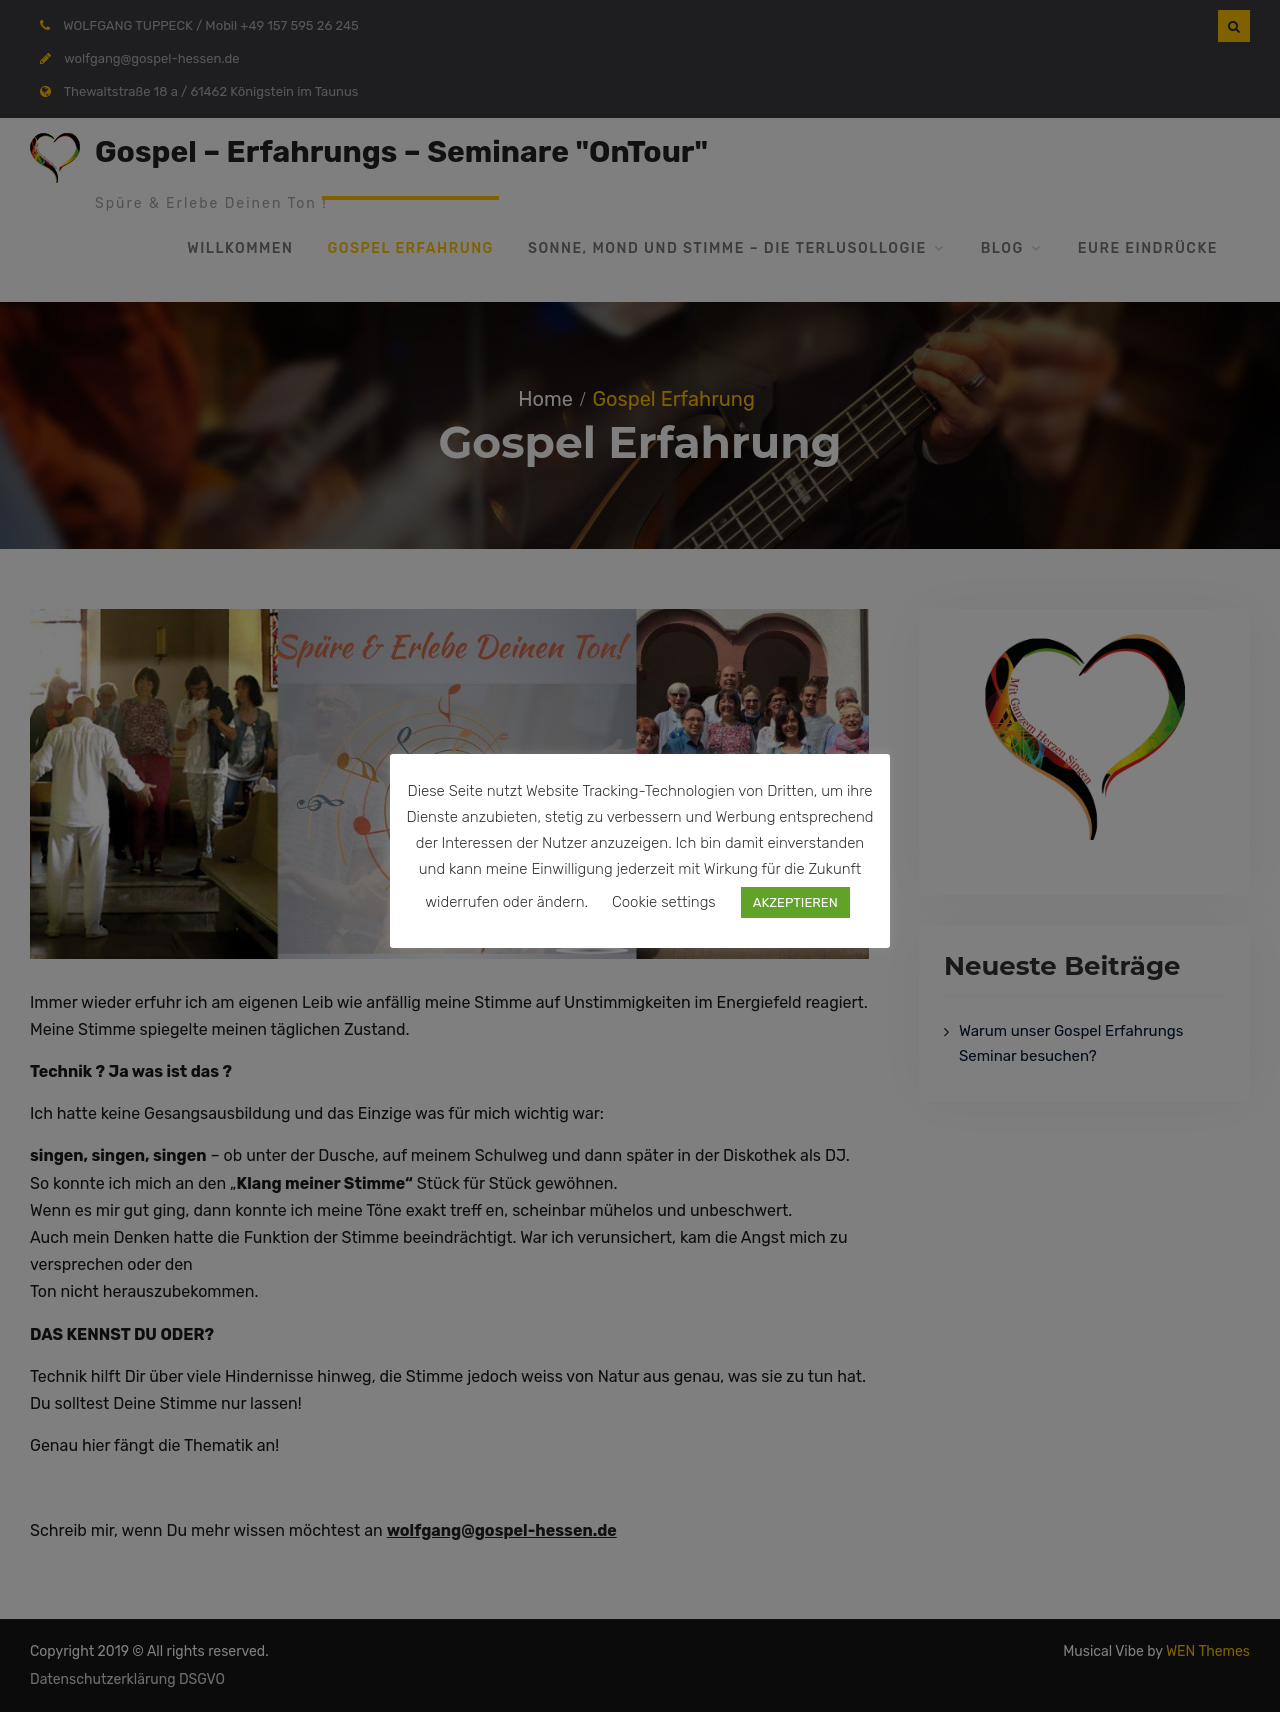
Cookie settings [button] (664, 902)
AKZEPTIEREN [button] (795, 902)
